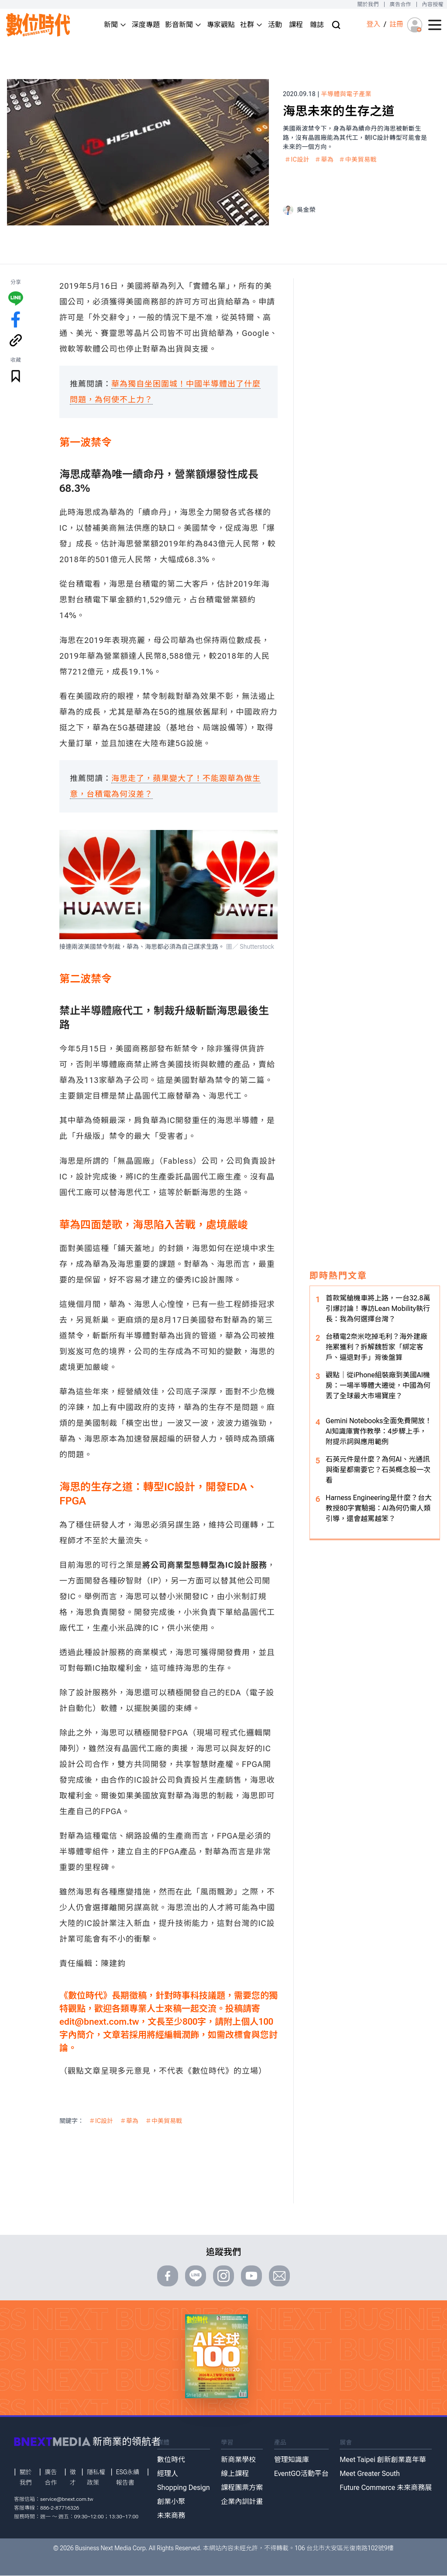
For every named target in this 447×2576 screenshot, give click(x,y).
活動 (275, 25)
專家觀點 (221, 25)
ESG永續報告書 (127, 2477)
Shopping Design (183, 2487)
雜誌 (317, 25)
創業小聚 (171, 2501)
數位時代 (171, 2459)
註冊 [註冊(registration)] (396, 24)
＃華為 (324, 159)
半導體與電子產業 (346, 93)
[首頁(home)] (38, 25)
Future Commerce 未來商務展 (386, 2487)
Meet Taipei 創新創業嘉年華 (383, 2459)
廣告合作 (400, 4)
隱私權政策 (96, 2477)
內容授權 (433, 4)
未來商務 (171, 2515)
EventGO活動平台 (301, 2473)
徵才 (73, 2477)
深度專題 (146, 25)
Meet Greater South (370, 2473)
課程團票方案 (242, 2487)
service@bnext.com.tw (66, 2499)
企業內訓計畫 (242, 2501)
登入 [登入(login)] (373, 24)
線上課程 (235, 2473)
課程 (296, 25)
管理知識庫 (291, 2459)
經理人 (167, 2473)
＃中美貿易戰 (357, 159)
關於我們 (367, 4)
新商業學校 (238, 2459)
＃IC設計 (297, 159)
